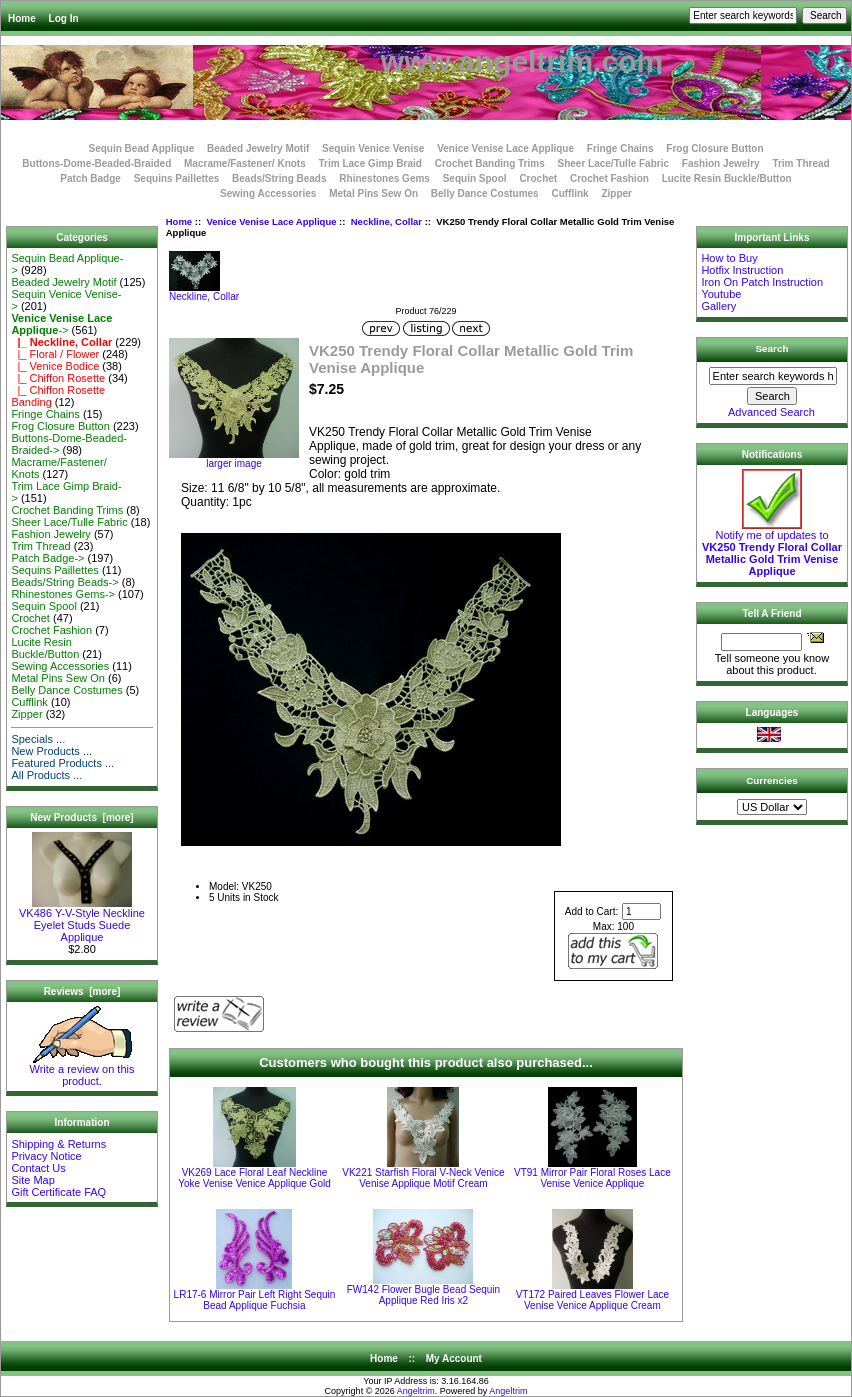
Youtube (721, 294)
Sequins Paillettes (177, 178)
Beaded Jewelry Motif (258, 148)
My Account (454, 1358)
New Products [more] (81, 817)
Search (772, 348)
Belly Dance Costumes (485, 193)
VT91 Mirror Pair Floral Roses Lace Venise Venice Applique (592, 1178)
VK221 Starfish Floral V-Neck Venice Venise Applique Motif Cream (423, 1178)
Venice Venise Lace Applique (271, 221)
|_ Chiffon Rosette (58, 378)
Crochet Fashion (609, 178)
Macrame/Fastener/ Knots (245, 163)
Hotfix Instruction (742, 270)
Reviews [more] (82, 991)
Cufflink (569, 193)
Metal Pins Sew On (373, 193)
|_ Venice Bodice (55, 366)
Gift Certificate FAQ (58, 1192)
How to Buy (729, 258)
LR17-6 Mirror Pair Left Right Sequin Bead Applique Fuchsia (255, 1300)
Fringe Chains (620, 148)
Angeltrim (416, 1391)
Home (22, 18)
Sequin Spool (475, 178)
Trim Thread (800, 163)
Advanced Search (771, 412)
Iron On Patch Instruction (762, 282)
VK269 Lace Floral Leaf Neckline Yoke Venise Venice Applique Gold (254, 1178)
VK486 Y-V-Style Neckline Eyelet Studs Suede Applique (82, 920)
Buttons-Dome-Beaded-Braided (96, 163)
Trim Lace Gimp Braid (370, 163)
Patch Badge (90, 178)
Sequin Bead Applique (141, 148)
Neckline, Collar (386, 221)
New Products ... (51, 751)
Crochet (538, 178)
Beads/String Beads (279, 178)
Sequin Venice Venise (373, 148)
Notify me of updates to (772, 548)
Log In (64, 18)
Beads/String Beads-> (64, 582)
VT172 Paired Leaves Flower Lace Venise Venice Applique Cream (592, 1300)
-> (61, 324)
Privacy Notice (46, 1156)
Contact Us (38, 1168)
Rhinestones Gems (384, 178)
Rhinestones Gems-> (63, 594)
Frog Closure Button (714, 148)
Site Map (32, 1180)
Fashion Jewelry (721, 163)
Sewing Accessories (268, 193)
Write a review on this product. (82, 1070)
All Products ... (46, 775)
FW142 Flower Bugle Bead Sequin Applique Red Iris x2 (423, 1295)
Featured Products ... (62, 763)
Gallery (718, 306)
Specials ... (38, 739)
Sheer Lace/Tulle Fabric (613, 163)
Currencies (772, 780)
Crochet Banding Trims (490, 163)
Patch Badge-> (47, 558)
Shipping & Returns (58, 1144)
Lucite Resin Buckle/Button (727, 178)
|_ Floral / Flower (55, 354)
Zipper (616, 193)
